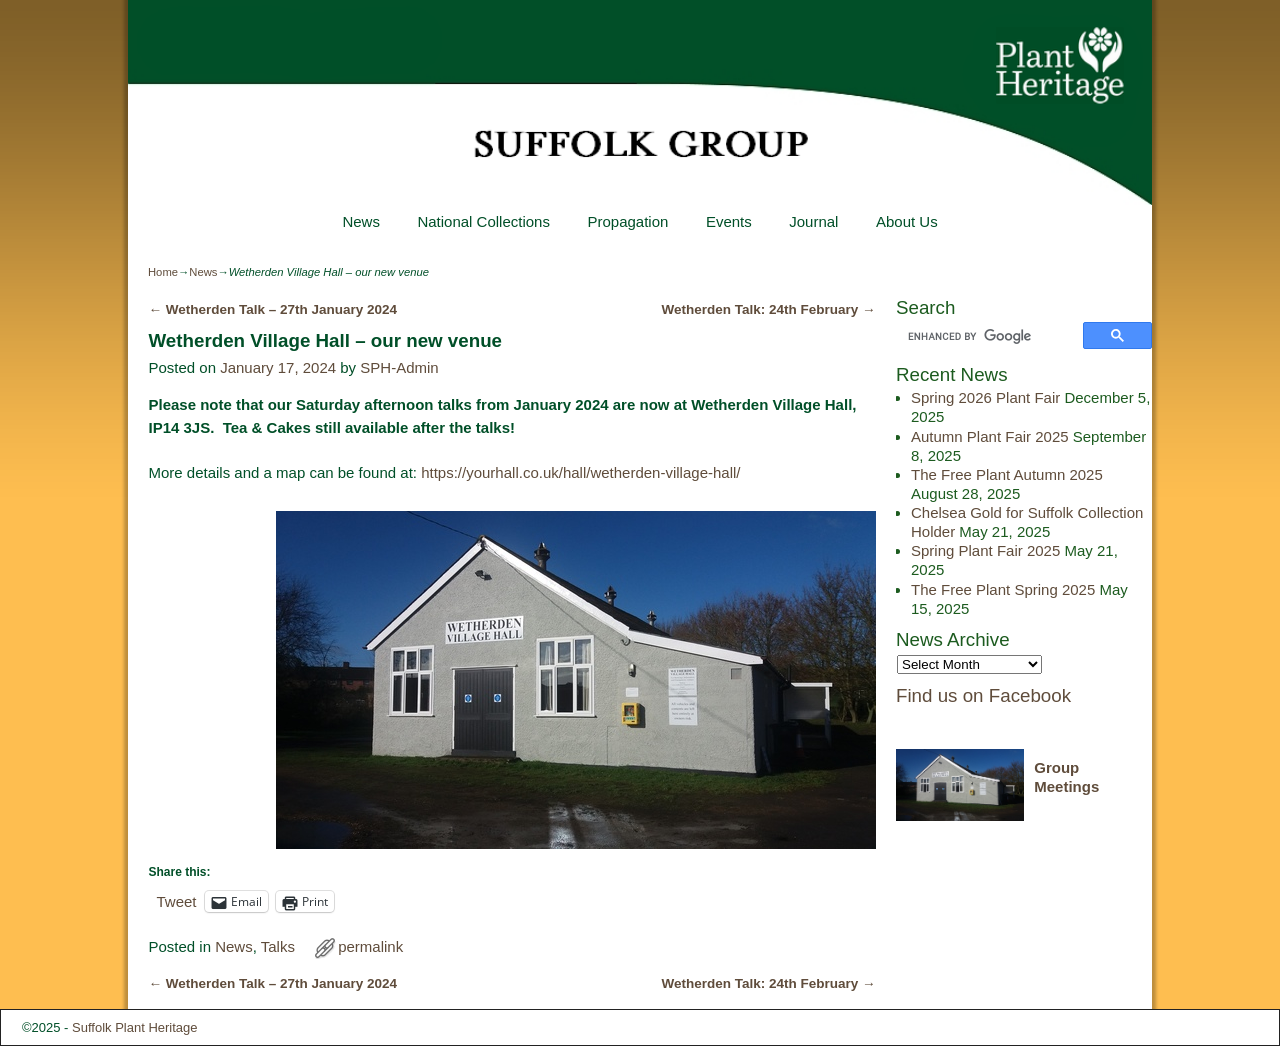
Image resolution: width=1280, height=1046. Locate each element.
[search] (992, 337)
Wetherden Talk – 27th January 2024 (272, 309)
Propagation (627, 221)
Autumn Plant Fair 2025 (990, 436)
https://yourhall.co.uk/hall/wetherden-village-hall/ (580, 472)
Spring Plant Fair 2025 (985, 550)
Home (163, 272)
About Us (907, 221)
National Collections (483, 221)
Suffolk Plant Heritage (135, 1027)
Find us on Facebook (983, 695)
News (361, 221)
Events (729, 221)
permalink (370, 946)
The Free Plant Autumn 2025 (1007, 474)
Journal (813, 221)
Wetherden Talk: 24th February (768, 309)
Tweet (176, 901)
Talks (278, 946)
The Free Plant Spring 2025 (1003, 589)
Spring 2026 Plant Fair (985, 397)
